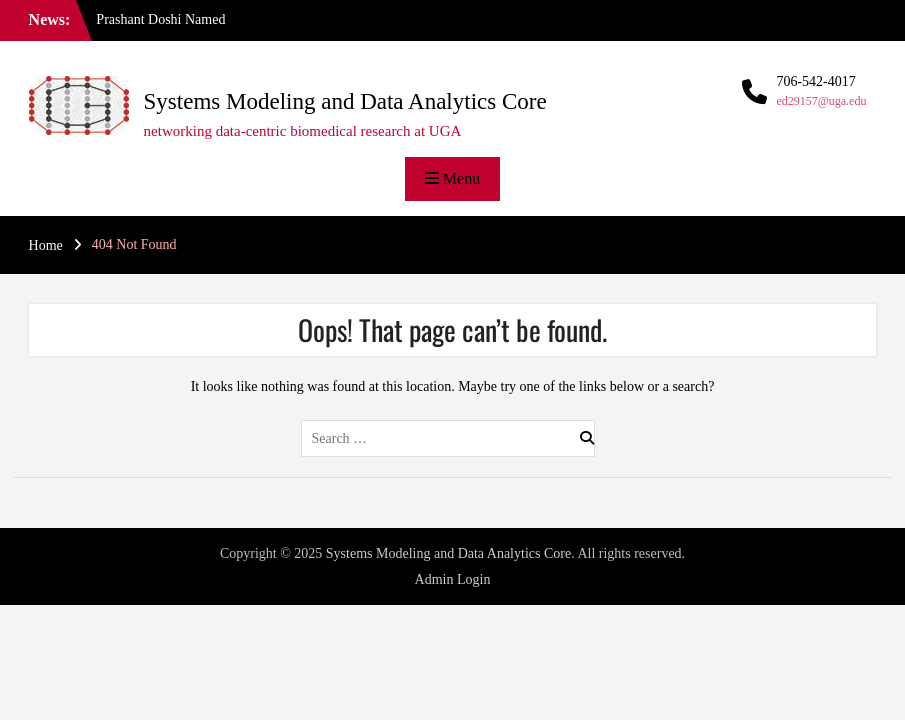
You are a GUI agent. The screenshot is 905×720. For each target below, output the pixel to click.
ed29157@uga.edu (821, 101)
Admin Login (453, 579)
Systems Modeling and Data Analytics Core (345, 101)
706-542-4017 (815, 81)
